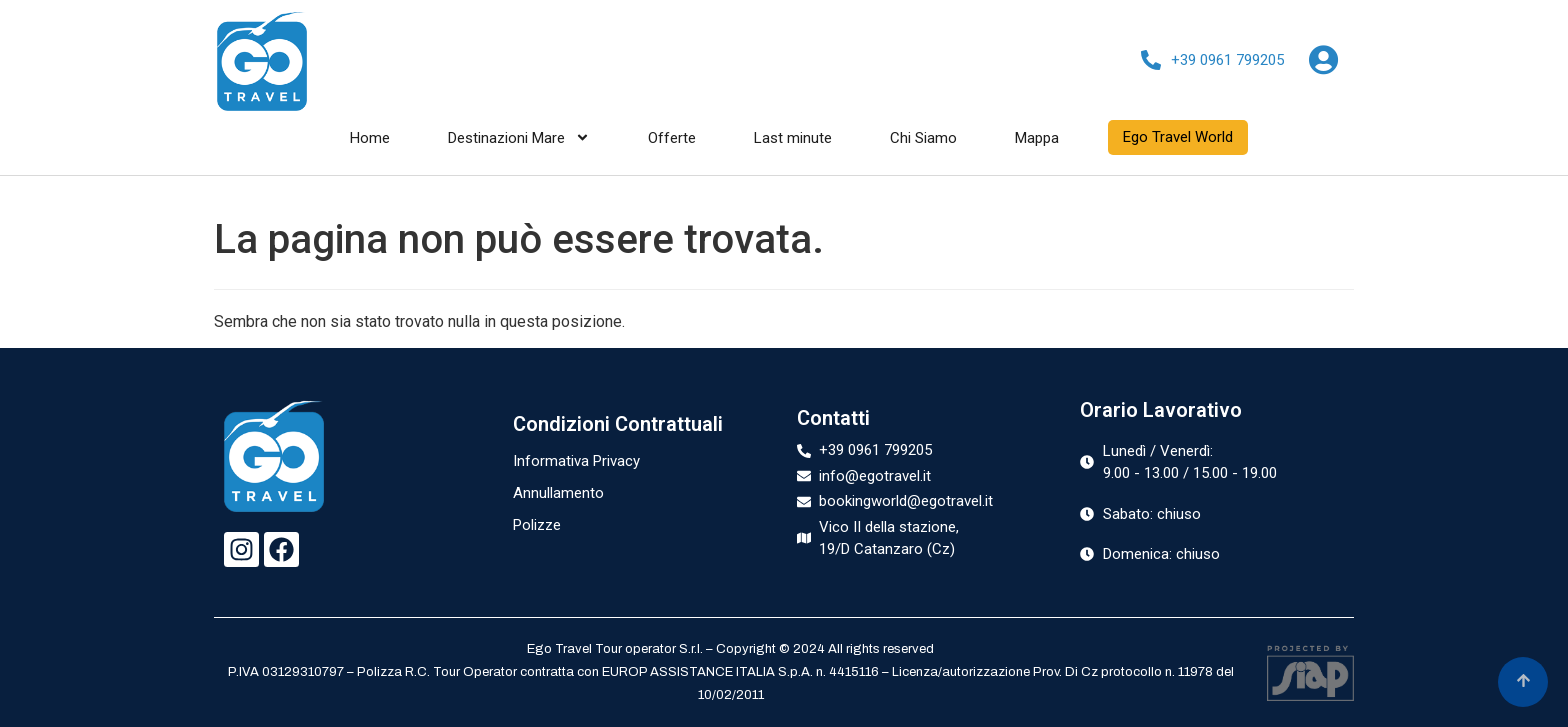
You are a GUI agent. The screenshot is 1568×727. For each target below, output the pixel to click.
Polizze (537, 525)
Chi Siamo (923, 138)
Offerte (672, 138)
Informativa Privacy (576, 461)
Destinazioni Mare (519, 138)
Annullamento (558, 493)
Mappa (1037, 138)
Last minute (793, 138)
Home (370, 138)
